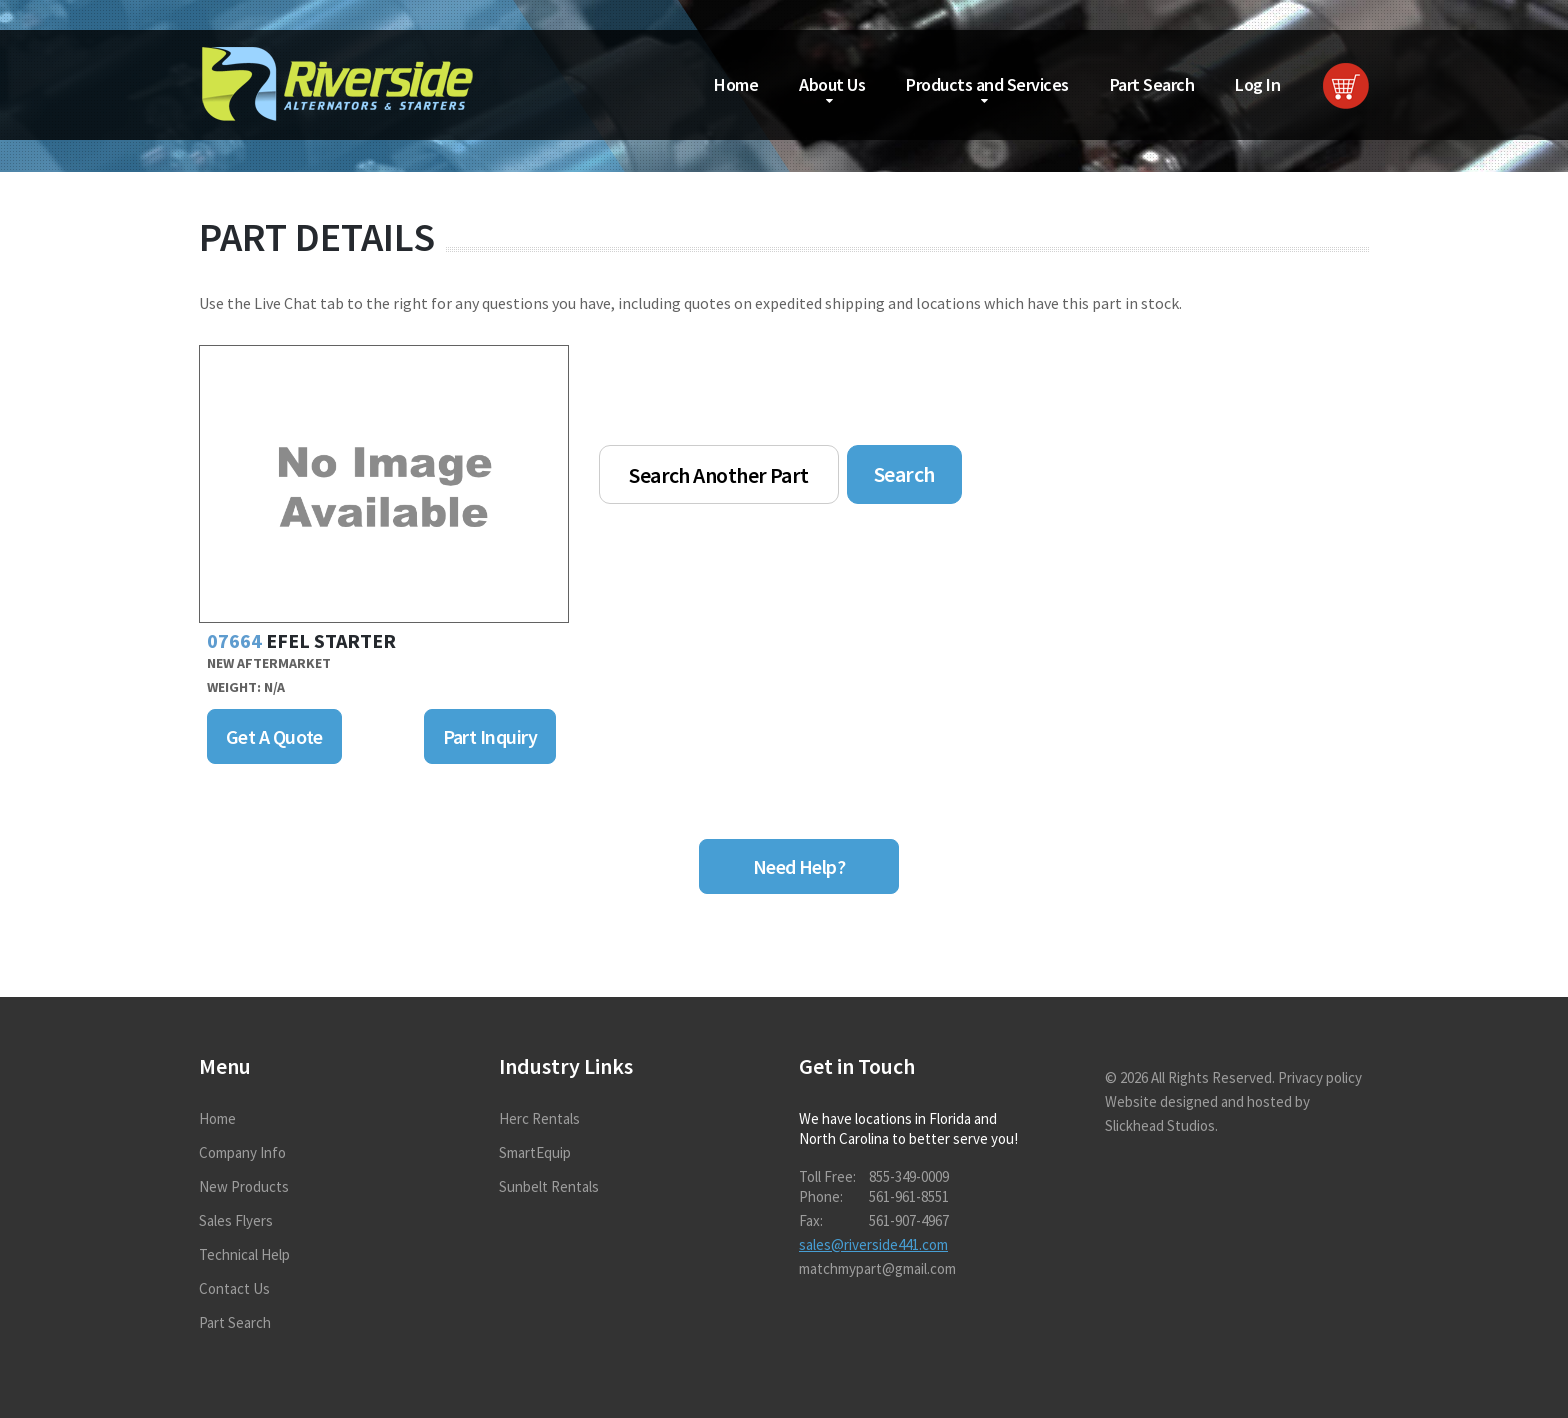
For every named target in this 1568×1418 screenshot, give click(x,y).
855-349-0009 (909, 1176)
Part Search (1152, 84)
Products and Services (987, 84)
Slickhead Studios (1160, 1125)
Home (736, 84)
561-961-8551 (909, 1196)
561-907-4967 (909, 1220)
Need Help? (799, 866)
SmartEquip (535, 1152)
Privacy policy (1320, 1077)
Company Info (242, 1152)
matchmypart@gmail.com (877, 1268)
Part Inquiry (490, 736)
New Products (244, 1186)
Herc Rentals (539, 1118)
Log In (1257, 84)
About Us (832, 84)
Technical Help (244, 1254)
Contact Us (234, 1288)
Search (904, 474)
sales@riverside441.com (873, 1244)
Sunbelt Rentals (549, 1186)
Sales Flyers (236, 1220)
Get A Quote (274, 736)
